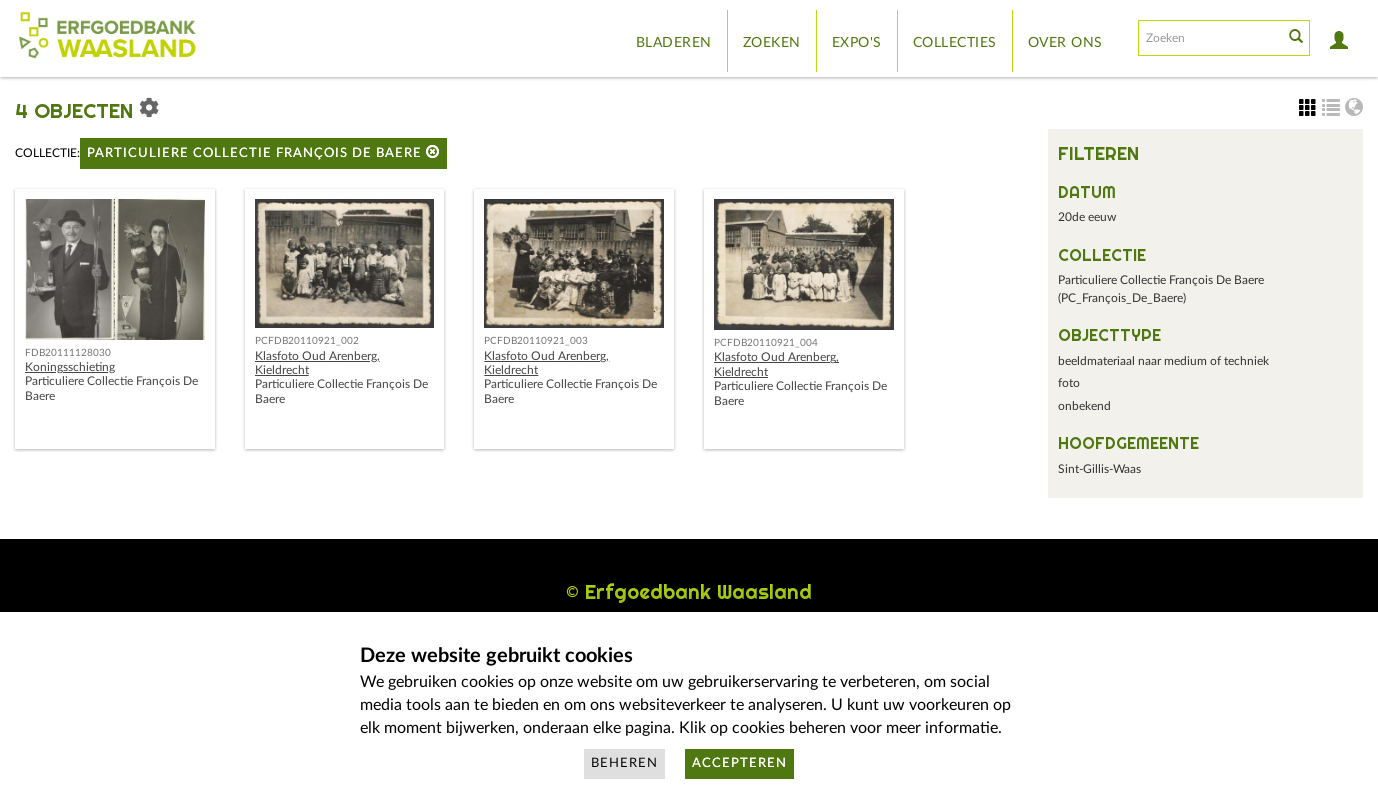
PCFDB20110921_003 (536, 341)
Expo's (857, 43)
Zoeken (772, 43)
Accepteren (739, 763)
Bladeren (674, 43)
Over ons (1065, 43)
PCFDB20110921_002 (307, 341)
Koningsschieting (70, 367)
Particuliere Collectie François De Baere (263, 152)
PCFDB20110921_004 (766, 343)
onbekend (1084, 406)
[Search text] (1209, 38)
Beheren (624, 763)
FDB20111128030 (68, 353)
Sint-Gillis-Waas (1099, 469)
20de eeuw (1087, 217)
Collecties (955, 43)
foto (1069, 383)
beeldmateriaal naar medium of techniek (1163, 361)
